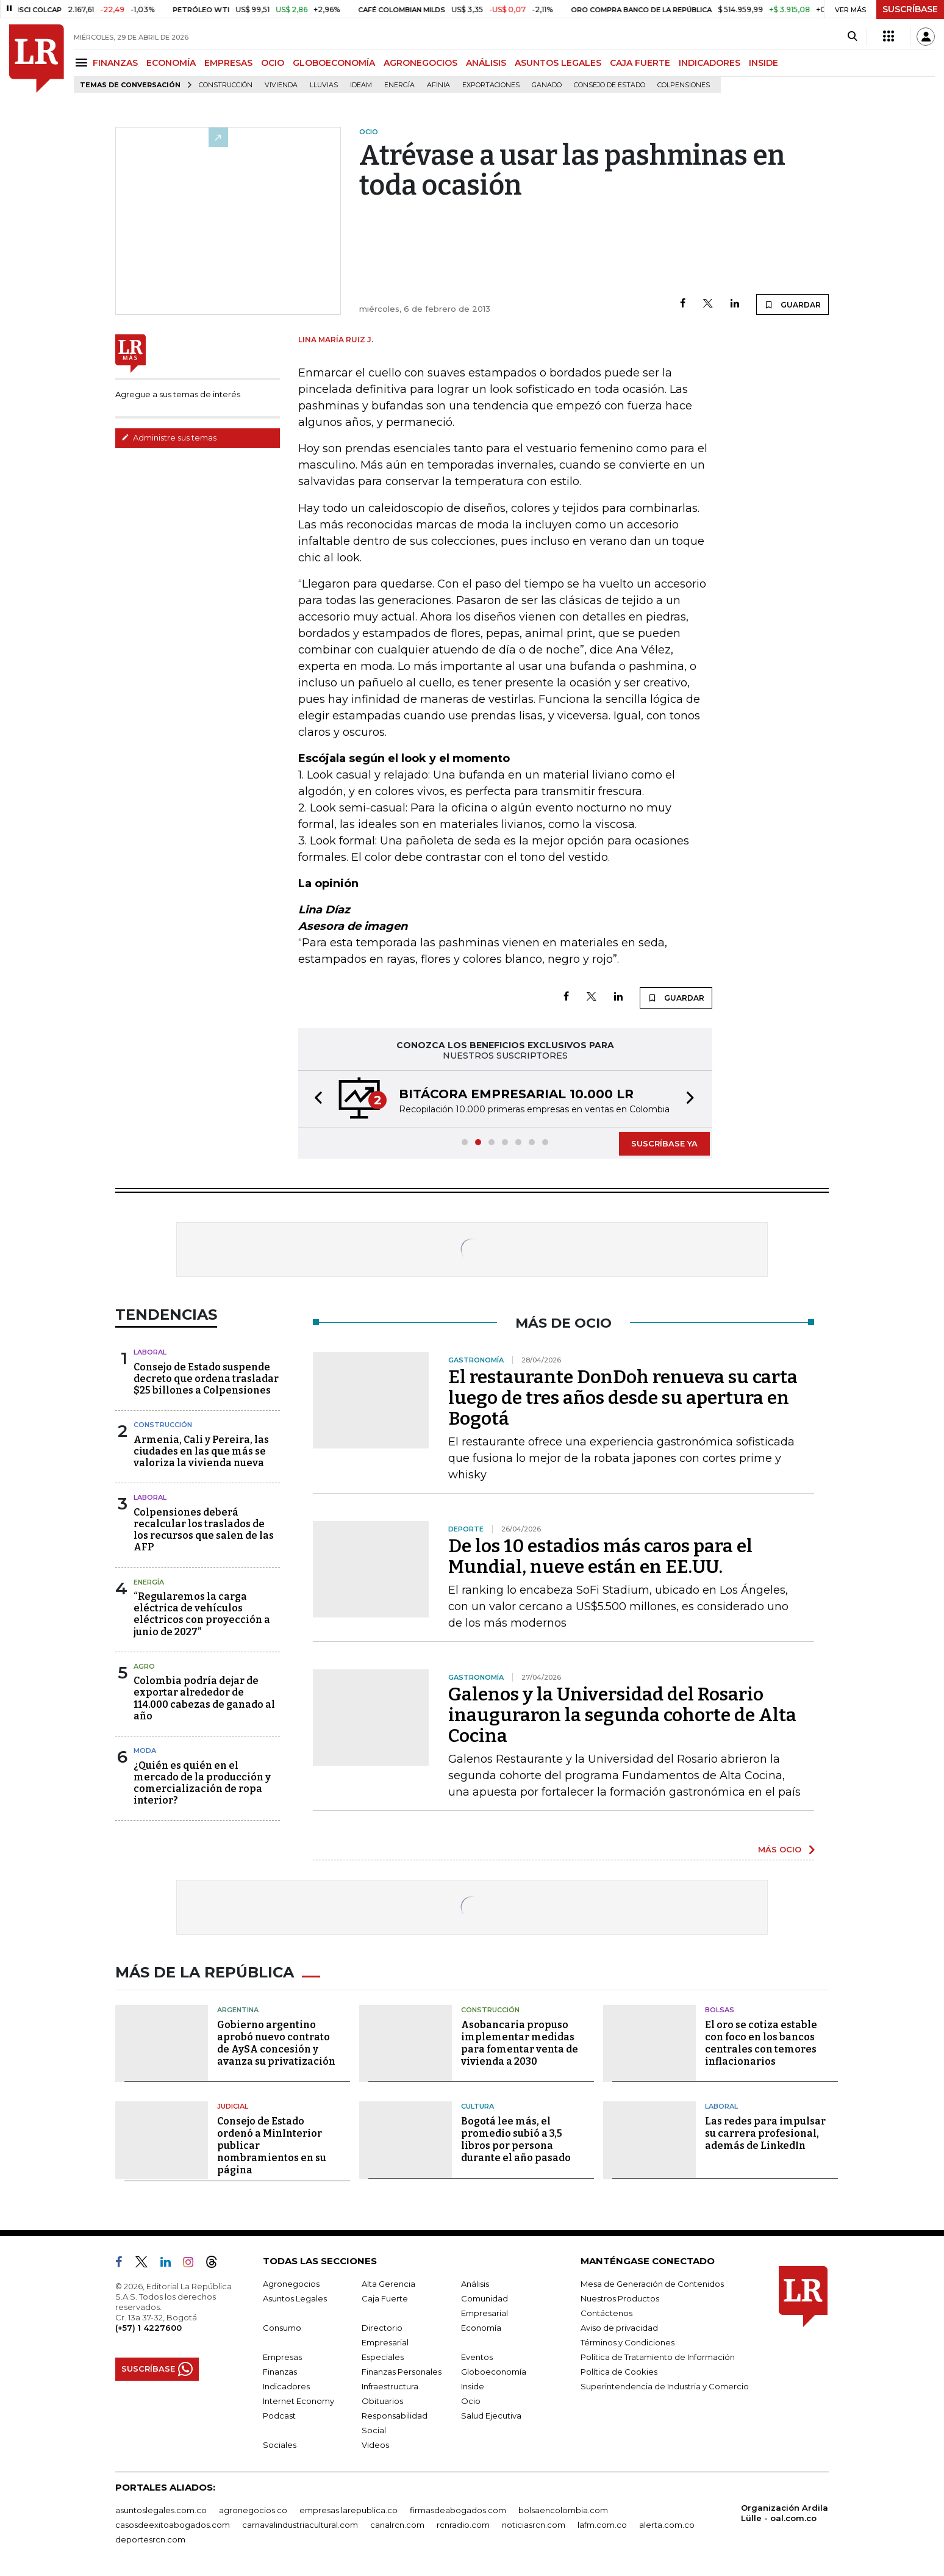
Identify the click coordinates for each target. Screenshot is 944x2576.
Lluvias (324, 85)
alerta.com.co (667, 2525)
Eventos (477, 2357)
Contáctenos (606, 2313)
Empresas (282, 2357)
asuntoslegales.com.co (161, 2510)
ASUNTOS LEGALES (558, 62)
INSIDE (763, 62)
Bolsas (719, 2010)
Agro (144, 1666)
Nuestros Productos (620, 2298)
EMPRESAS (228, 62)
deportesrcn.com (150, 2539)
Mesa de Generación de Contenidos (652, 2284)
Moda (145, 1750)
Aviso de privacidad (619, 2328)
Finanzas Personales (402, 2371)
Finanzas (280, 2371)
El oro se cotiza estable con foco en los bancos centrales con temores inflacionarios (761, 2043)
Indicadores (286, 2386)
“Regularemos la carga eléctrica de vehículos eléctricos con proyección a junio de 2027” (202, 1614)
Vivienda (281, 85)
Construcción (225, 85)
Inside (472, 2386)
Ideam (361, 85)
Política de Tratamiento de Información (658, 2357)
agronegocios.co (253, 2510)
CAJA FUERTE (640, 62)
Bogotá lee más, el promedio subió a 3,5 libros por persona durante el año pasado (516, 2139)
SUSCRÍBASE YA (664, 1143)
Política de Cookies (619, 2371)
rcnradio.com (463, 2525)
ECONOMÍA (171, 62)
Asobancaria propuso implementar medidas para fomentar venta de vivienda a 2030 (519, 2043)
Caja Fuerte (385, 2298)
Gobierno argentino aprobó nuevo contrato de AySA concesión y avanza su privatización (276, 2043)
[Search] (852, 37)
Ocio (471, 2401)
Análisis (475, 2284)
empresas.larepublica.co (348, 2510)
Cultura (477, 2106)
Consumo (282, 2328)
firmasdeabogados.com (458, 2510)
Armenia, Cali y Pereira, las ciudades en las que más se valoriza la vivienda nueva (201, 1451)
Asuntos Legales (295, 2298)
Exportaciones (491, 85)
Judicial (232, 2106)
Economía (481, 2328)
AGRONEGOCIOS (420, 62)
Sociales (279, 2445)
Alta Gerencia (388, 2284)
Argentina (238, 2010)
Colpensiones (683, 85)
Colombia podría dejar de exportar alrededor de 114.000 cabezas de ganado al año (204, 1698)
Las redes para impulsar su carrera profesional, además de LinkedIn (765, 2133)
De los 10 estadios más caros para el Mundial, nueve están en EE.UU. (600, 1556)
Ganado (547, 85)
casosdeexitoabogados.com (172, 2525)
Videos (375, 2445)
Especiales (383, 2357)
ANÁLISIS (486, 62)
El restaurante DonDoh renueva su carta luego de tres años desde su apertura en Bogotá (623, 1398)
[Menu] (83, 62)
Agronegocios (291, 2284)
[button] (314, 1099)
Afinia (438, 85)
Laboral (150, 1352)
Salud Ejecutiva (491, 2415)
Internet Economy (298, 2401)
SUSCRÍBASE (910, 9)
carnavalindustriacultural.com (300, 2525)
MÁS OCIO (779, 1849)
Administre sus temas (168, 437)
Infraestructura (390, 2386)
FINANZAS (115, 62)
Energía (399, 85)
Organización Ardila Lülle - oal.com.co (784, 2513)
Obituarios (382, 2401)
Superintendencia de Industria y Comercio (665, 2386)
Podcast (279, 2415)
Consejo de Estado (609, 85)
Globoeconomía (493, 2371)
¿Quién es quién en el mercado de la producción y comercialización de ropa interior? (202, 1783)
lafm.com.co (602, 2525)
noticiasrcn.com (533, 2525)
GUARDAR (792, 304)
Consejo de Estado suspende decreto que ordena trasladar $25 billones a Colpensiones (206, 1378)
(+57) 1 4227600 (148, 2328)
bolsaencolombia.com (563, 2510)
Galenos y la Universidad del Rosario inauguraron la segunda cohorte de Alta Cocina (622, 1715)
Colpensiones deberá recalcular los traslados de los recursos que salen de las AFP (204, 1529)
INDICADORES (709, 62)
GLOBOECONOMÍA (334, 62)
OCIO (272, 62)
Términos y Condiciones (627, 2342)
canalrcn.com (397, 2525)
